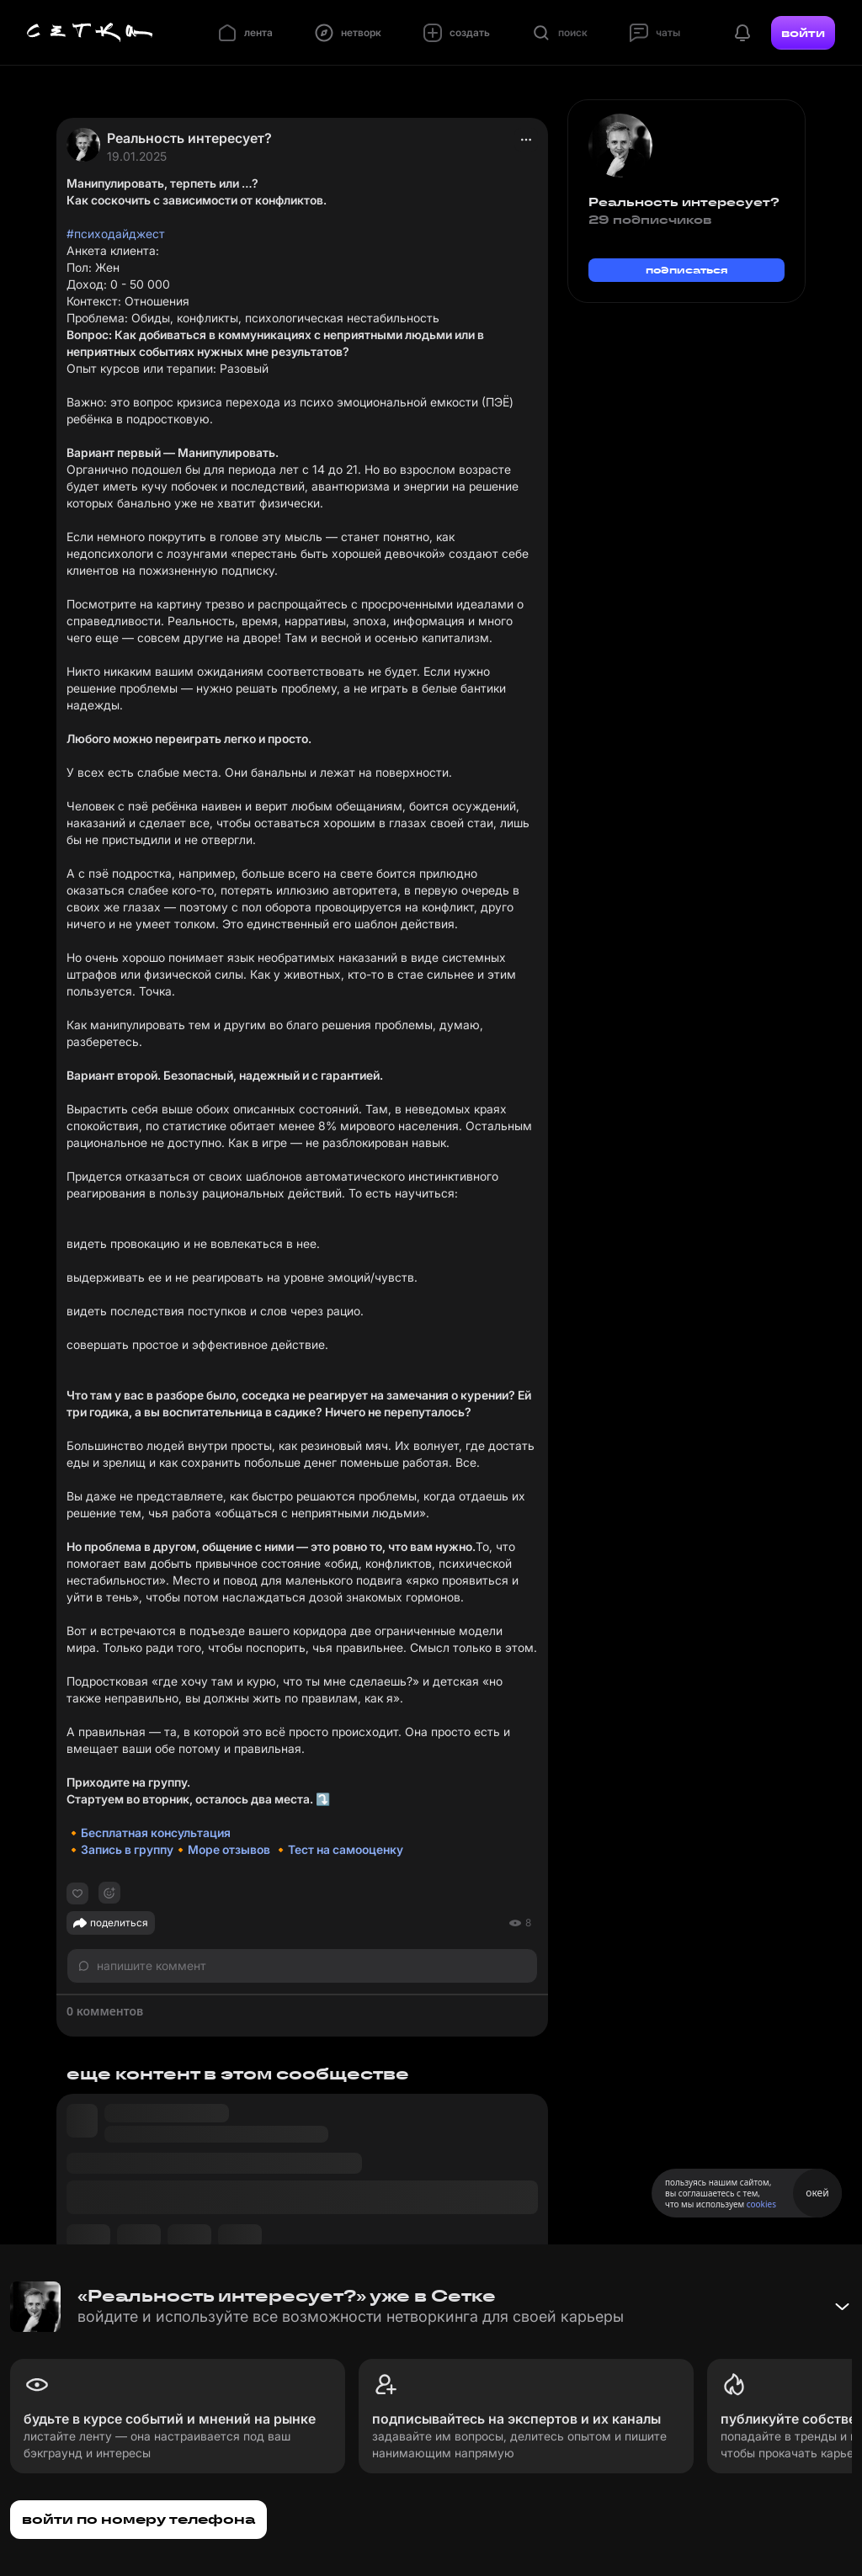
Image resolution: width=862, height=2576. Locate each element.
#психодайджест (116, 233)
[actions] (526, 139)
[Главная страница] (90, 33)
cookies (761, 2204)
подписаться (687, 270)
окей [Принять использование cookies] (817, 2193)
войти (803, 32)
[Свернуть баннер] (842, 2307)
